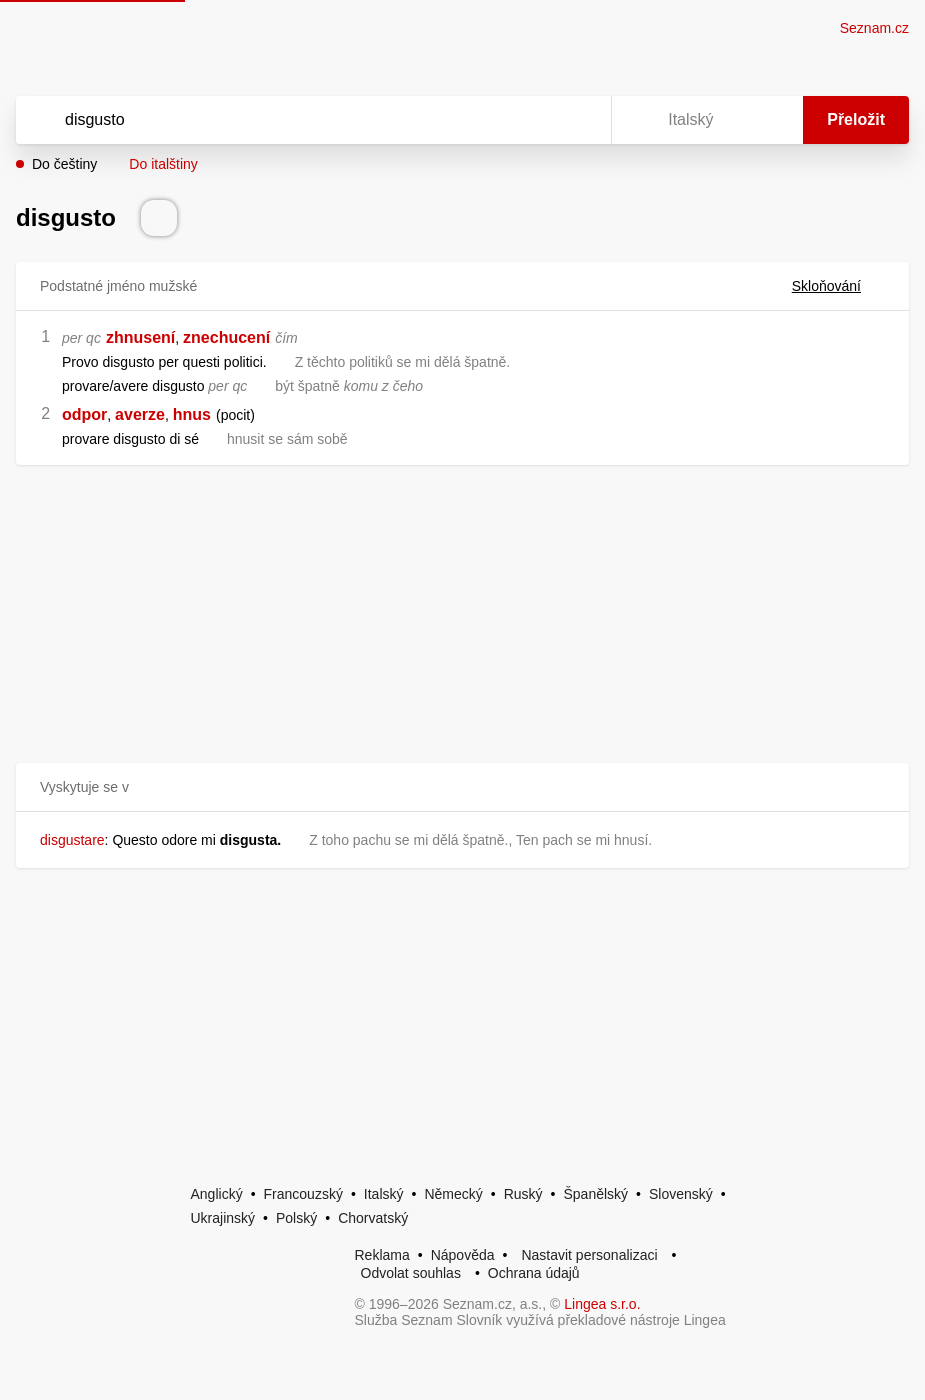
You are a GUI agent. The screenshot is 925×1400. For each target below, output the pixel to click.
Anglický (217, 1194)
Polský (296, 1218)
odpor (84, 414)
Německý (453, 1194)
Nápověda (463, 1255)
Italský (384, 1194)
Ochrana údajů (534, 1273)
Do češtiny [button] (64, 164)
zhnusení (140, 337)
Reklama (382, 1255)
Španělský (595, 1194)
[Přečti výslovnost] (159, 218)
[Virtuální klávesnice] (577, 120)
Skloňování (838, 286)
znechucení (226, 337)
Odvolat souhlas (411, 1273)
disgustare (72, 840)
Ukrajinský (223, 1218)
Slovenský (681, 1194)
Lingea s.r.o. (602, 1304)
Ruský (523, 1194)
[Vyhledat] (287, 120)
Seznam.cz (874, 28)
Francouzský (303, 1194)
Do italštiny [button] (163, 164)
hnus (192, 414)
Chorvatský (373, 1218)
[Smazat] (533, 120)
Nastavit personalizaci (589, 1255)
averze (140, 414)
